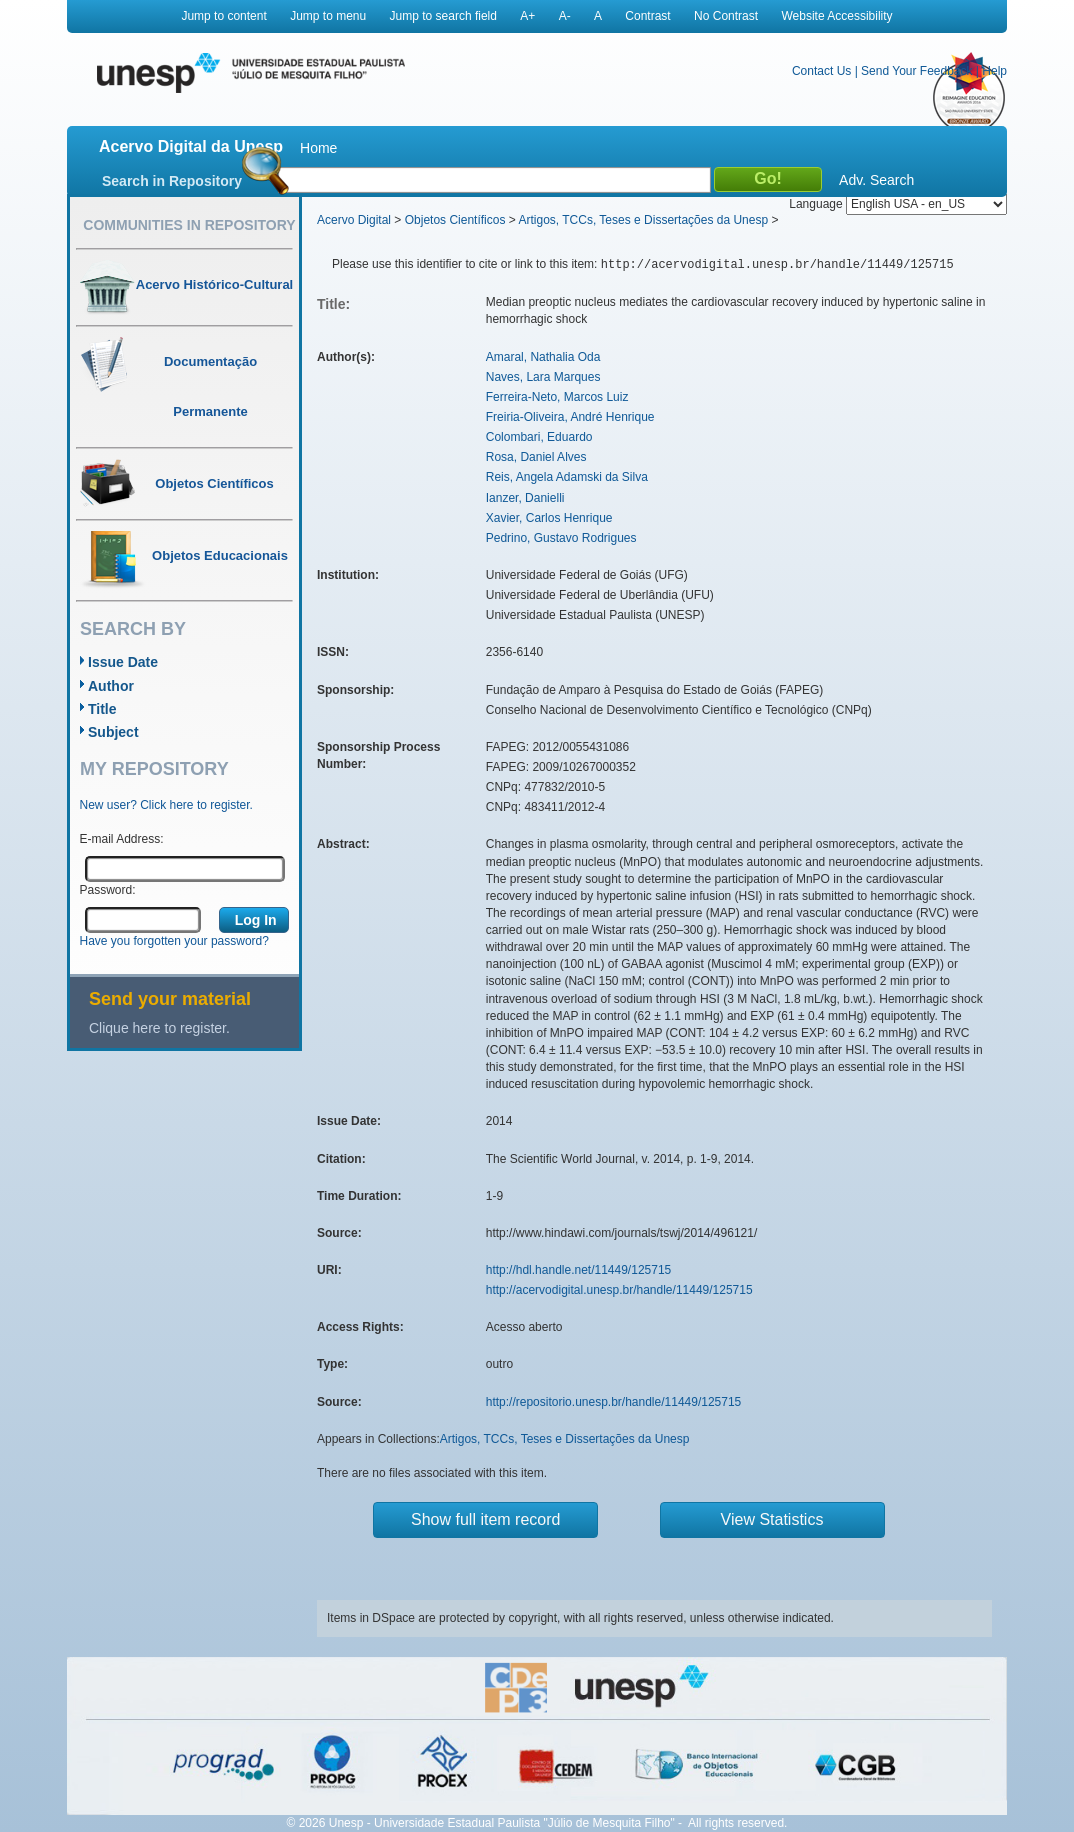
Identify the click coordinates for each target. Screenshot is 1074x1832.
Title (102, 709)
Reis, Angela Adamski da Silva (567, 477)
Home (318, 148)
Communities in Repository (189, 225)
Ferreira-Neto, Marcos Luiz (557, 397)
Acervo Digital (354, 220)
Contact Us (821, 71)
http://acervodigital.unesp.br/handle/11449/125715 (619, 1290)
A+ (527, 16)
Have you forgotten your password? (174, 941)
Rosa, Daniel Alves (536, 457)
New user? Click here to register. (166, 805)
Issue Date (123, 662)
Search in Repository (172, 181)
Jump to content (223, 16)
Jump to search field (443, 16)
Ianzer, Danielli (525, 498)
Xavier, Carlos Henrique (549, 518)
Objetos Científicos (455, 220)
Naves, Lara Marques (543, 377)
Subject (113, 732)
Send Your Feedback (916, 71)
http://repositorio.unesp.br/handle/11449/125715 (614, 1402)
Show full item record (485, 1519)
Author (111, 686)
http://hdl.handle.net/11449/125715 (579, 1270)
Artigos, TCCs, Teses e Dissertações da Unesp (643, 220)
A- (565, 16)
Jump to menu (328, 16)
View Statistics (772, 1519)
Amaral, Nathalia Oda (543, 357)
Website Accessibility (836, 16)
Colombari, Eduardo (539, 437)
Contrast (647, 16)
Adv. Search (876, 180)
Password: (108, 890)
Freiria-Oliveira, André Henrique (570, 417)
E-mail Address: (122, 839)
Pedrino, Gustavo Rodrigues (561, 538)
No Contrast (726, 16)
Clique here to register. (159, 1028)
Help (994, 71)
